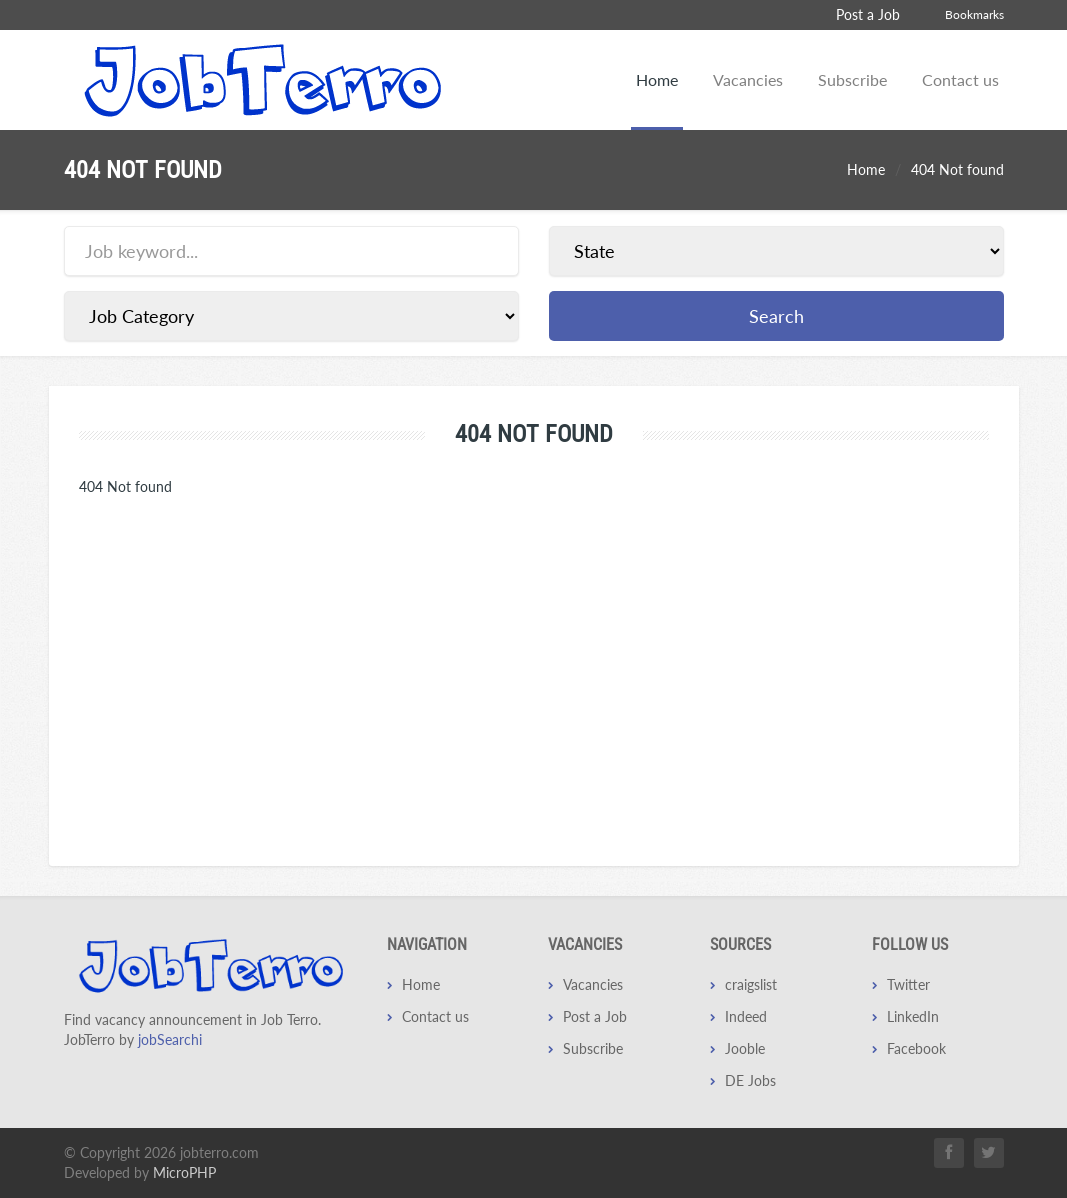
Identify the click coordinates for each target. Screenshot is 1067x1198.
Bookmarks (974, 14)
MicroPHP (184, 1172)
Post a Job (868, 14)
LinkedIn (913, 1016)
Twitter (908, 984)
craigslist (751, 984)
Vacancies (748, 79)
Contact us (960, 79)
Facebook (916, 1048)
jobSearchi (170, 1039)
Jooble (745, 1048)
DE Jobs (750, 1080)
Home (657, 79)
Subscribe (852, 79)
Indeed (746, 1016)
